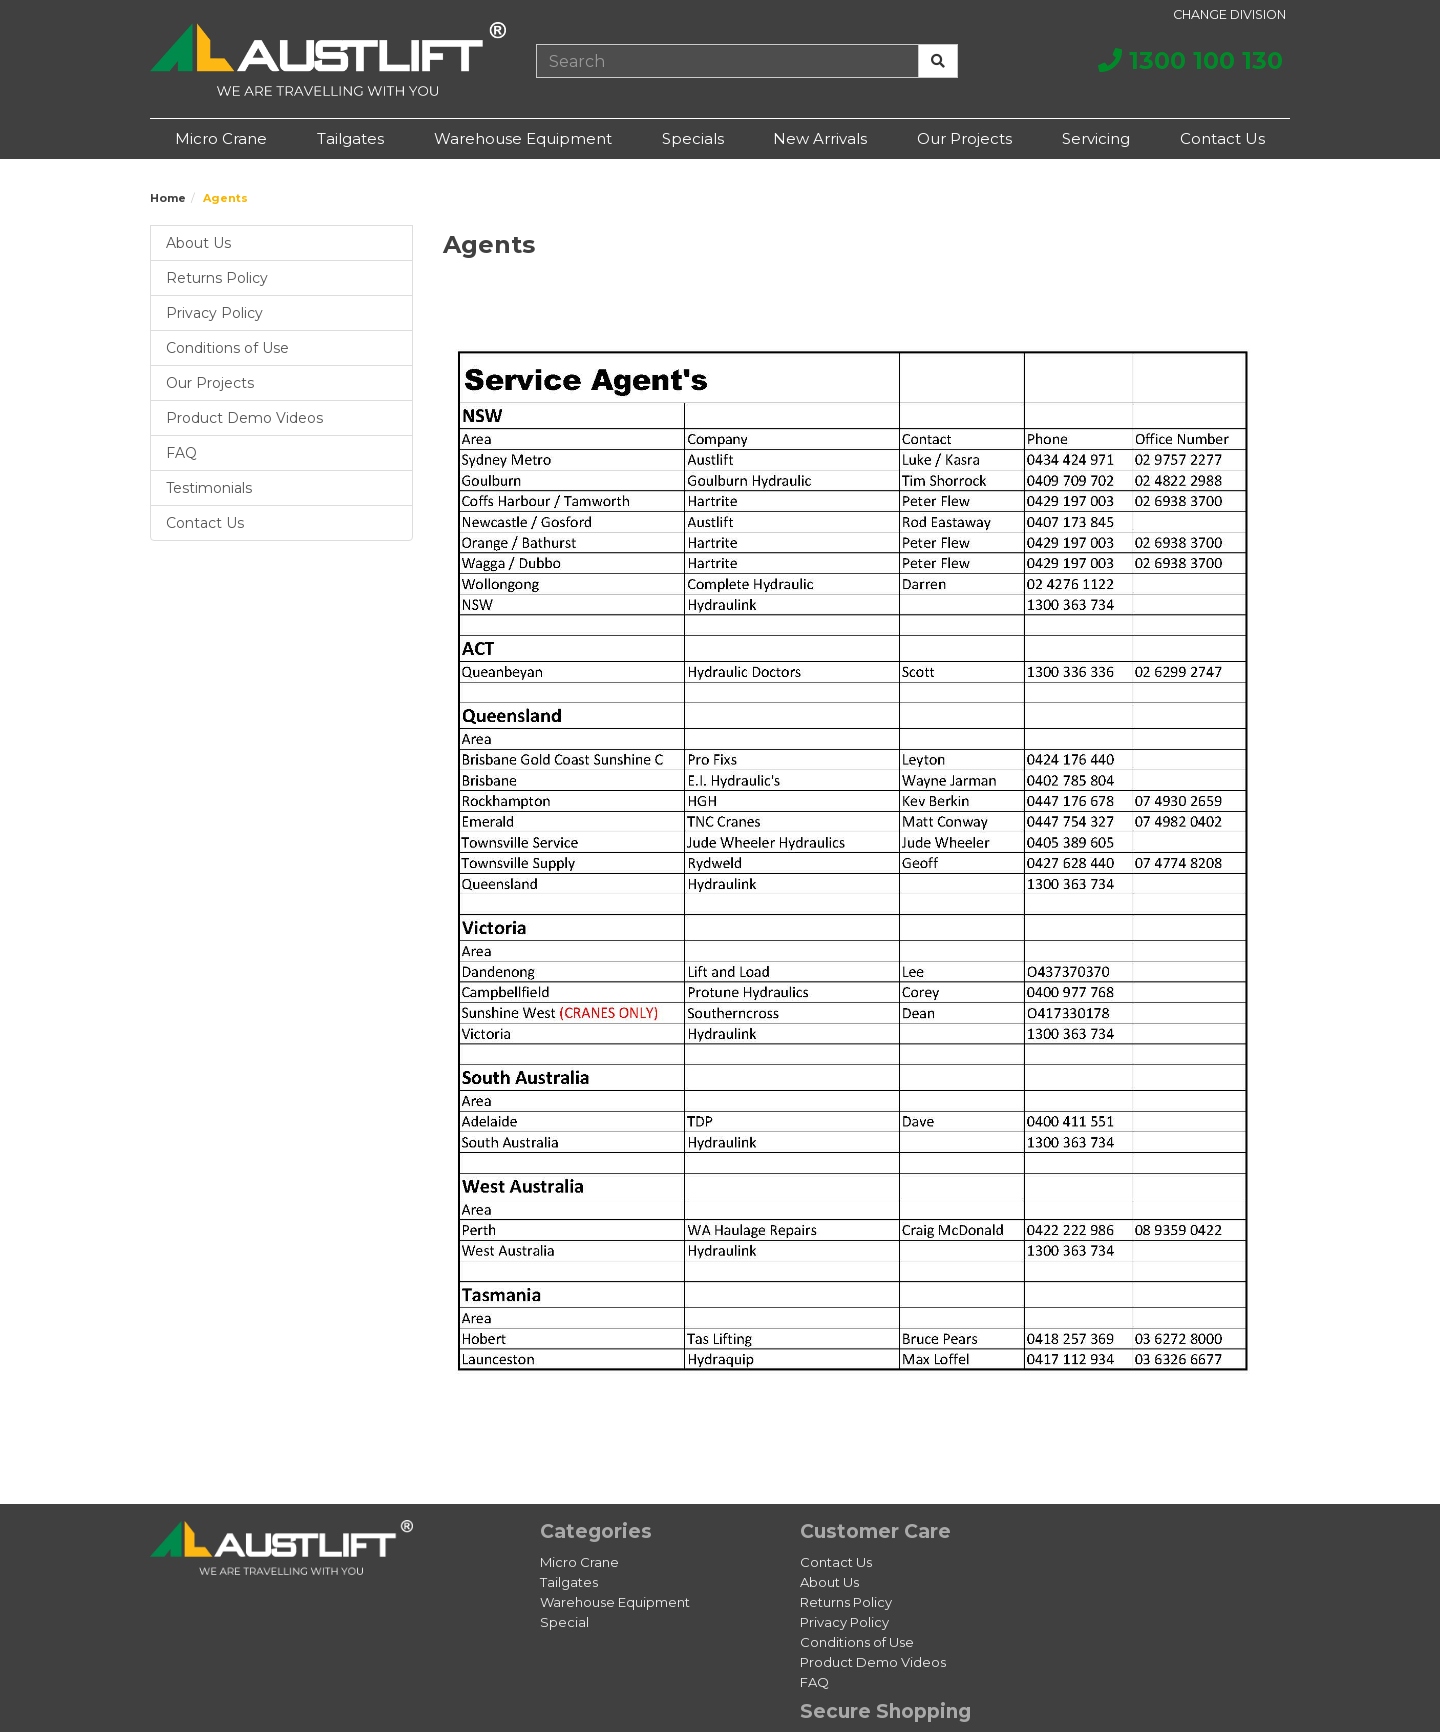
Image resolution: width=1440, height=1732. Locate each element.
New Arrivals (820, 138)
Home (168, 198)
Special (564, 1622)
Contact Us (1222, 138)
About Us (198, 243)
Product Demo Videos (244, 418)
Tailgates (350, 138)
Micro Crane (221, 138)
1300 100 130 (1190, 60)
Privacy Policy (214, 313)
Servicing (1096, 138)
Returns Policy (217, 278)
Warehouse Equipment (523, 138)
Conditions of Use (227, 348)
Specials (693, 138)
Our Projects (964, 138)
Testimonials (209, 488)
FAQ (181, 453)
